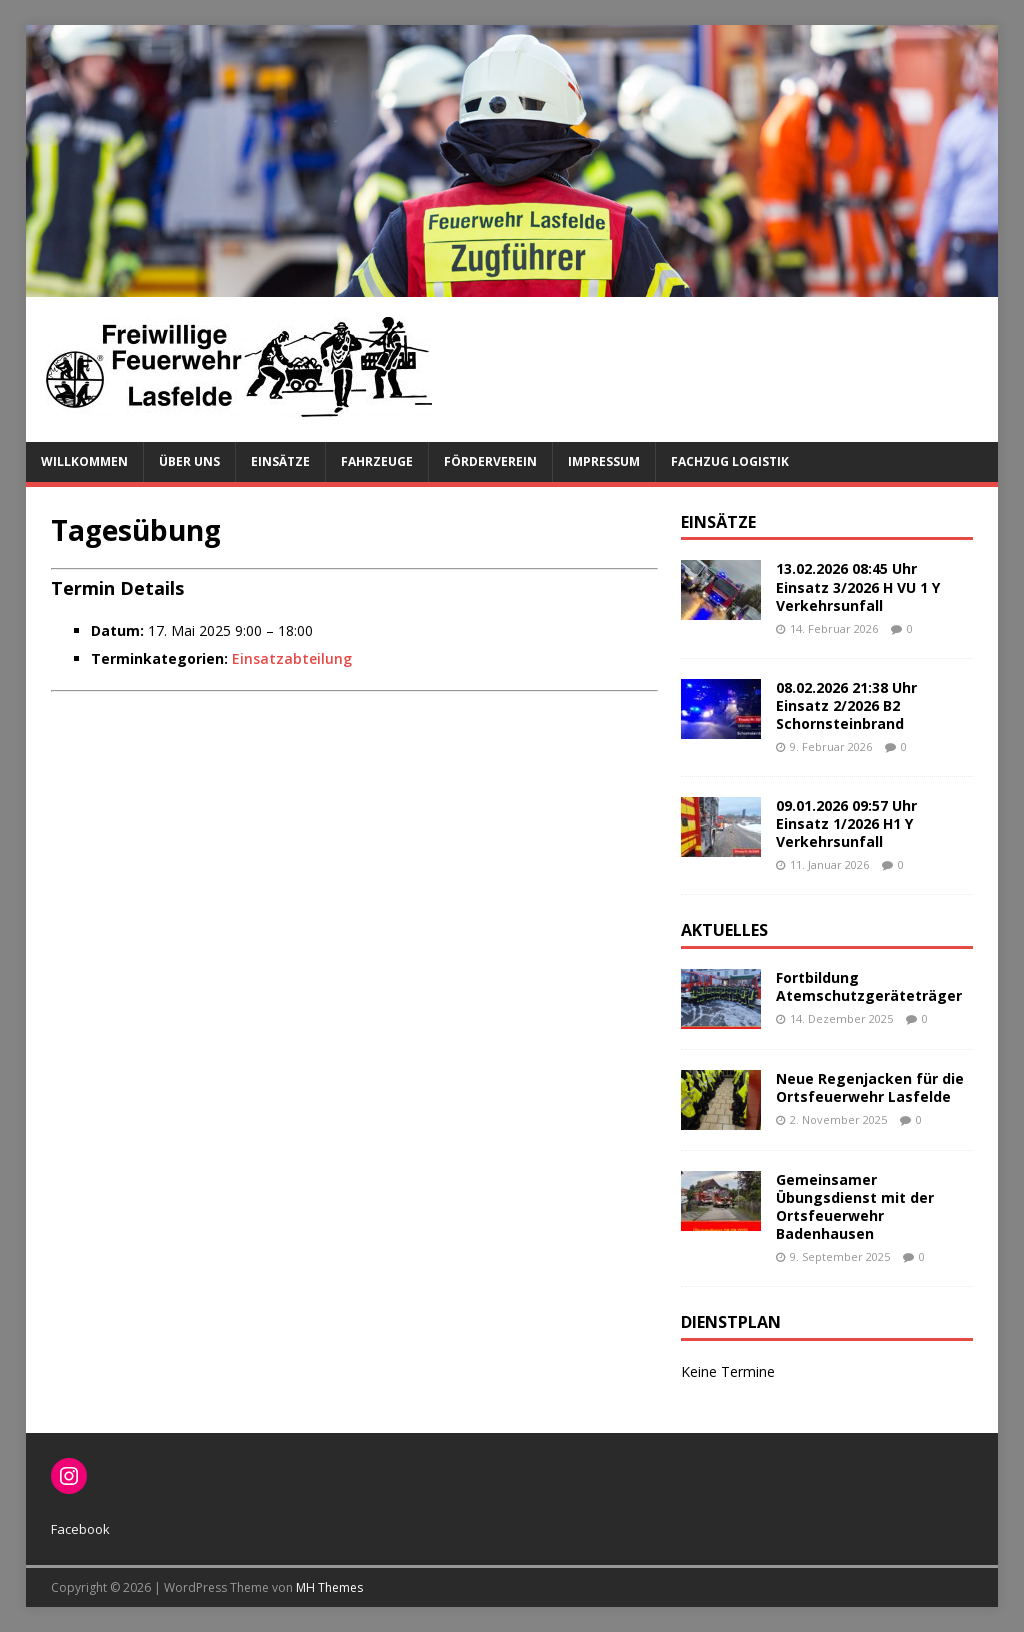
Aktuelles (724, 930)
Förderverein (490, 461)
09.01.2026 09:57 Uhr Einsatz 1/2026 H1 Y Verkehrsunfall (846, 823)
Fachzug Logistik (730, 461)
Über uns (189, 461)
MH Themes (329, 1587)
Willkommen (84, 461)
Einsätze (280, 461)
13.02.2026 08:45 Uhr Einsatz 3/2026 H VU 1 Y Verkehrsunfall (858, 586)
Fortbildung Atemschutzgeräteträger (869, 986)
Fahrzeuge (377, 461)
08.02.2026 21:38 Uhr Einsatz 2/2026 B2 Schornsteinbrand (846, 705)
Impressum (604, 461)
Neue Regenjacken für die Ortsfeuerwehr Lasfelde (870, 1087)
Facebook (80, 1529)
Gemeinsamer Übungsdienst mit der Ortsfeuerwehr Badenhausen (855, 1207)
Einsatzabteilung (292, 658)
